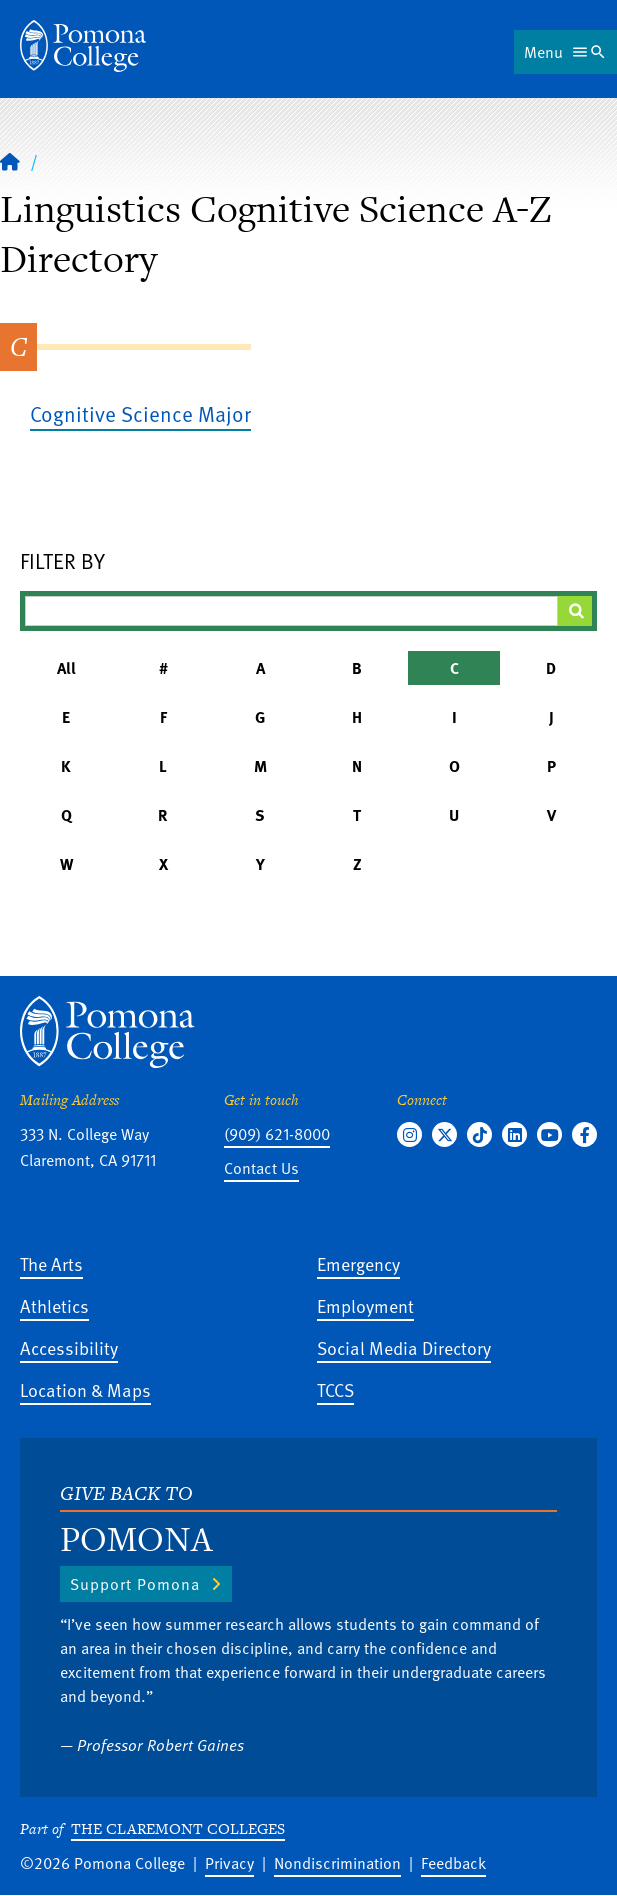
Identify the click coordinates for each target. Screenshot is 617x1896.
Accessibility (69, 1347)
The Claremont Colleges (178, 1828)
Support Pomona (135, 1584)
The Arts (51, 1263)
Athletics (54, 1305)
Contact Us (261, 1168)
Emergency (358, 1263)
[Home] (83, 46)
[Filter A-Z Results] (291, 611)
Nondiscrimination (337, 1863)
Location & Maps (85, 1389)
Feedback (453, 1863)
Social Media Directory (404, 1347)
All (66, 668)
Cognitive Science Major (140, 413)
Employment (365, 1305)
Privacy (229, 1863)
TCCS (335, 1389)
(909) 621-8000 (277, 1134)
